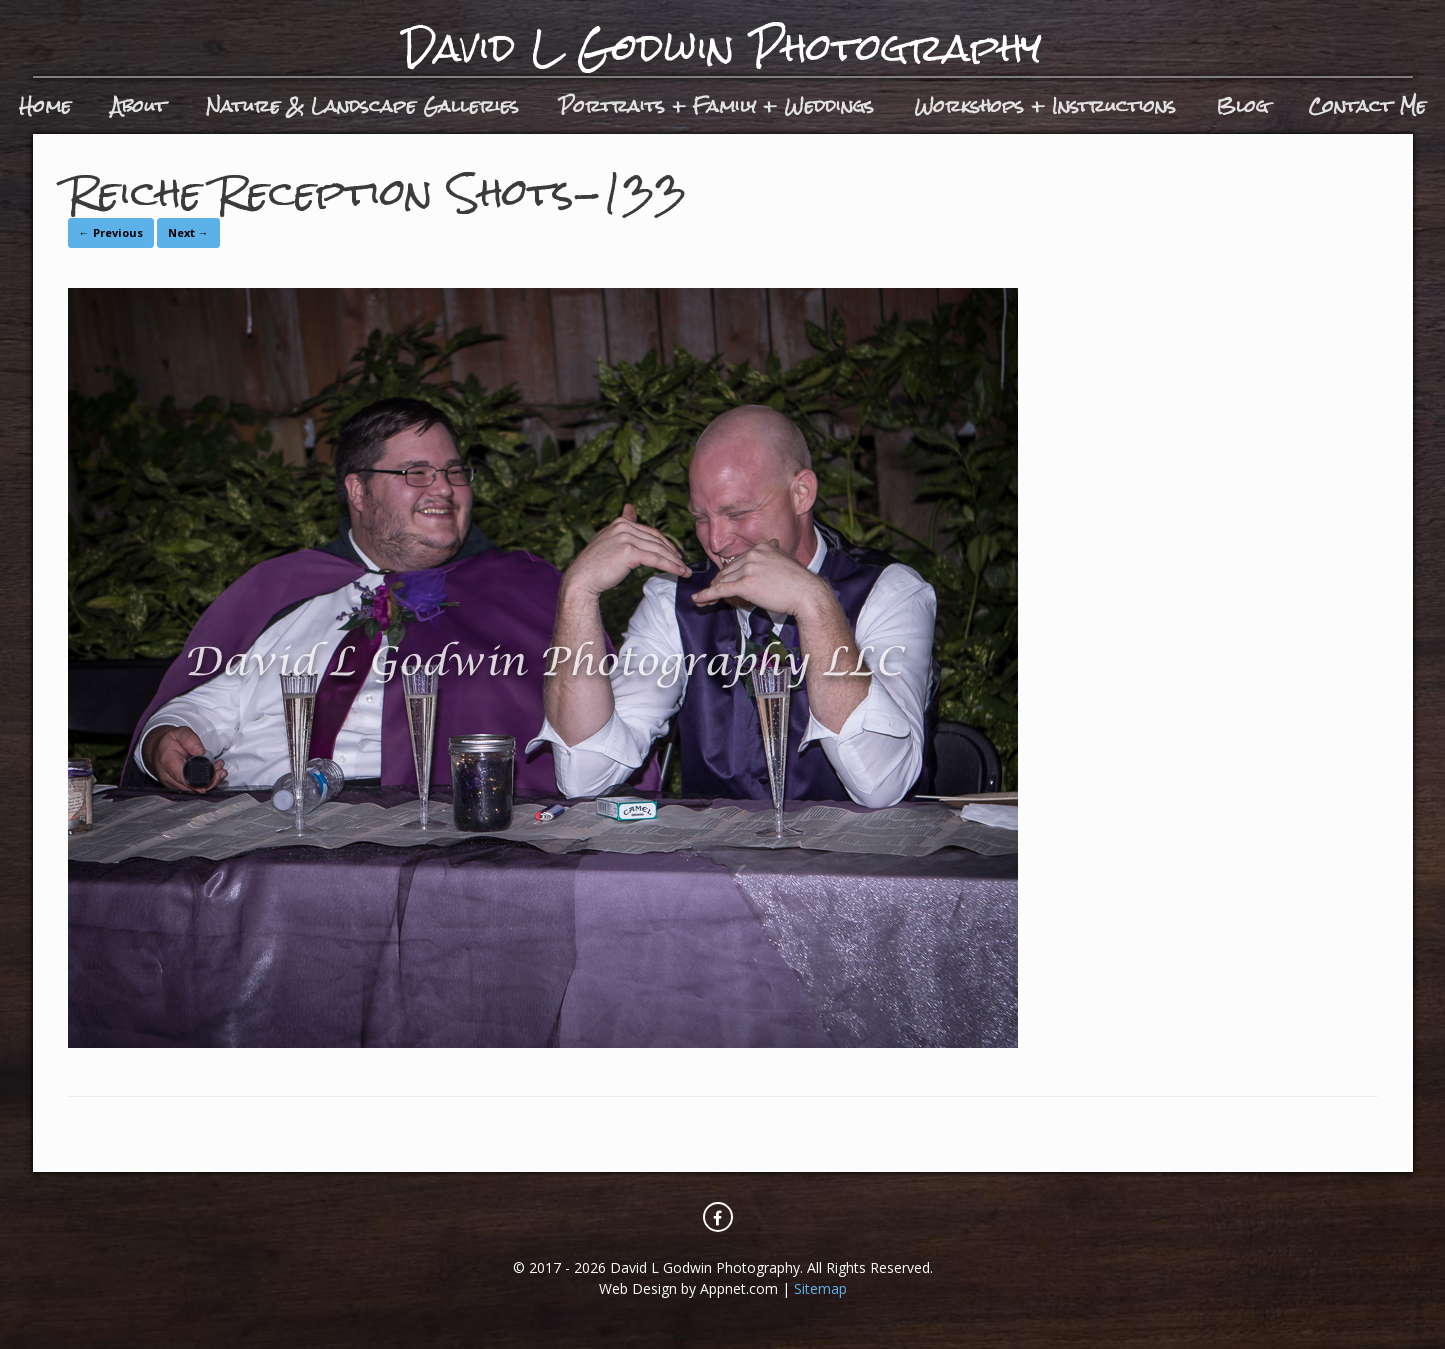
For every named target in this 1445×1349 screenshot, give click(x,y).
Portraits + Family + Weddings (716, 105)
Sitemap (820, 1288)
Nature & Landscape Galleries (362, 105)
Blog (1242, 105)
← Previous (111, 232)
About (138, 105)
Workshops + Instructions (1045, 105)
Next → (188, 232)
